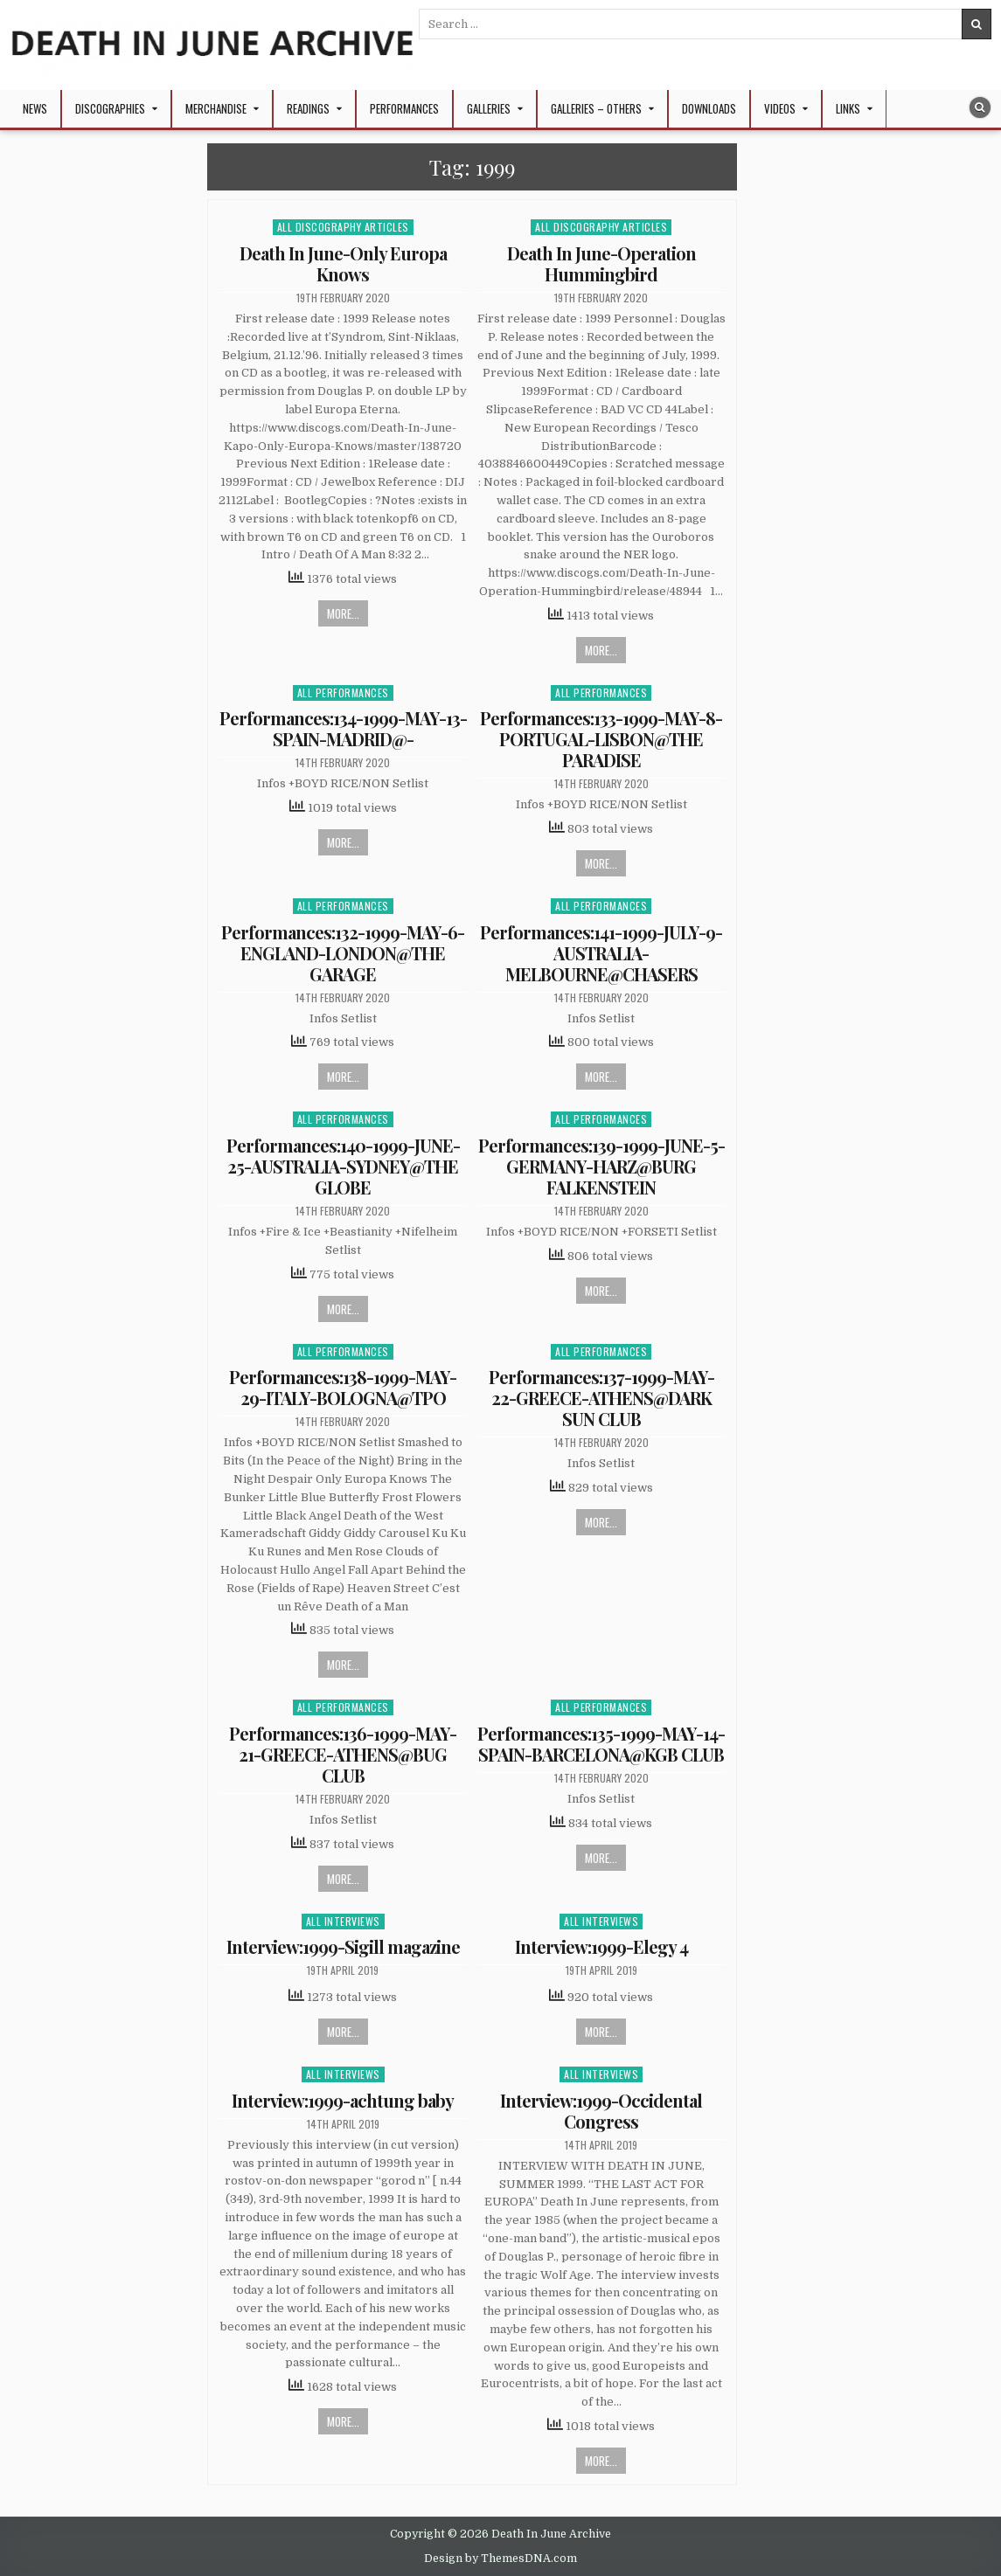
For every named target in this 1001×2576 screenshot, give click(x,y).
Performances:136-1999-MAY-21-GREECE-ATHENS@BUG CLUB (342, 1754)
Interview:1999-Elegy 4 (601, 1946)
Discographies (110, 108)
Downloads (709, 108)
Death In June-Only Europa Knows (343, 263)
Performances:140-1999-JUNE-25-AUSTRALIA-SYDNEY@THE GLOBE (343, 1166)
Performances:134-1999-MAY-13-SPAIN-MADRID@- (343, 728)
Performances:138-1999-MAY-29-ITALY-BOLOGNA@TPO (342, 1387)
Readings (308, 108)
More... (343, 613)
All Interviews (343, 1921)
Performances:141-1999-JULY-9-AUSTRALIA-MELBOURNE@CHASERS (601, 953)
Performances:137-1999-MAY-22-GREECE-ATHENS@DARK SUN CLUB (601, 1397)
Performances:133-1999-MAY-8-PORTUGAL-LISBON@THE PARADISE (601, 739)
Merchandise (216, 108)
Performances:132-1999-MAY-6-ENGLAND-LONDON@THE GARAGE (342, 953)
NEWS (35, 108)
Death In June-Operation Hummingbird (601, 263)
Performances (404, 108)
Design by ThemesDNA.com (500, 2558)
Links (848, 108)
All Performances (343, 692)
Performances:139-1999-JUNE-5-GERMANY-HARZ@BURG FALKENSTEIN (601, 1166)
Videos (780, 108)
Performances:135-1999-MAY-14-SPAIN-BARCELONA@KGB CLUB (601, 1743)
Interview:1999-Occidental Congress (601, 2110)
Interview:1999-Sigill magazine (343, 1946)
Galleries (489, 108)
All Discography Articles (343, 226)
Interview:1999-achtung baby (343, 2100)
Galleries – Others (596, 108)
